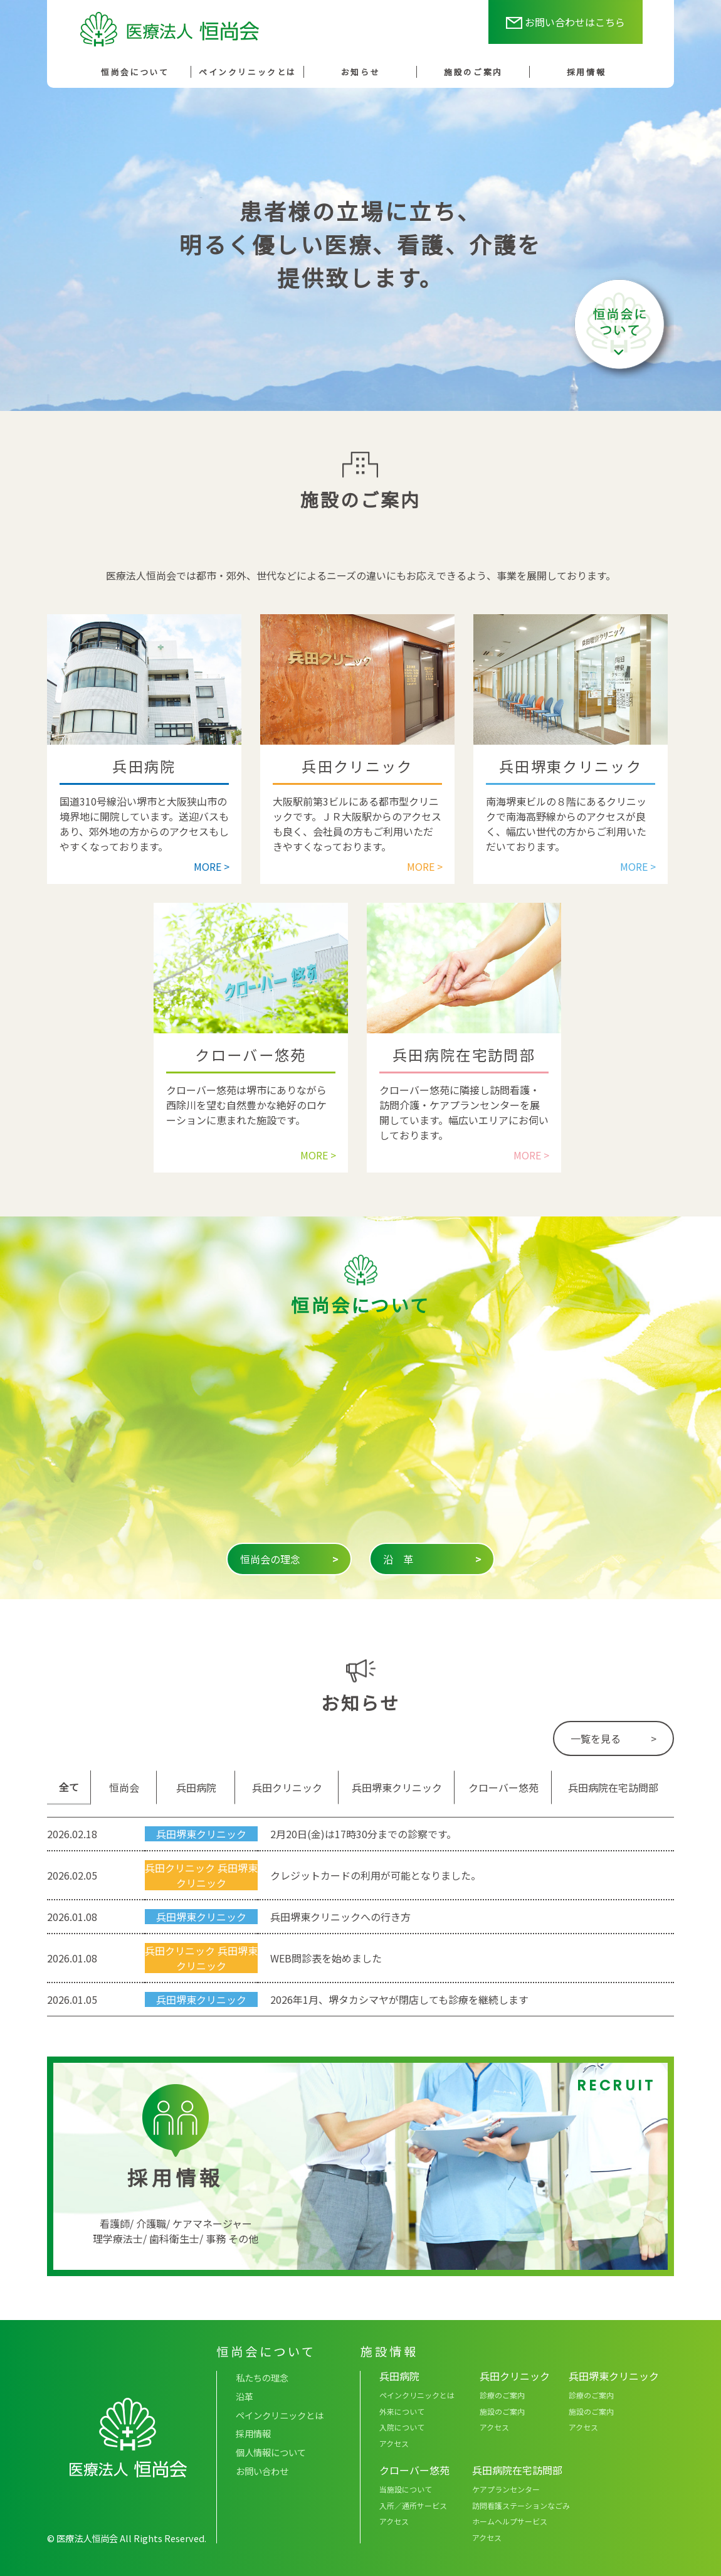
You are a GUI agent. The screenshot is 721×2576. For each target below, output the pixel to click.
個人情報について (271, 2452)
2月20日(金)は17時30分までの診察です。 (363, 1833)
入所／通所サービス (413, 2505)
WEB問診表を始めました (326, 1958)
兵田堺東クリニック (201, 1833)
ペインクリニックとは (248, 72)
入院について (401, 2427)
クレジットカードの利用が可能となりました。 (375, 1875)
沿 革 (432, 1559)
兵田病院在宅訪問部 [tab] (613, 1787)
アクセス (394, 2443)
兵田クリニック (180, 1867)
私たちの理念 (262, 2377)
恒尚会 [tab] (124, 1787)
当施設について (405, 2489)
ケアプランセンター (506, 2489)
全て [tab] (69, 1786)
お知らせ (360, 72)
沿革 (244, 2396)
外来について (401, 2411)
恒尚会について (135, 72)
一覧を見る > (613, 1738)
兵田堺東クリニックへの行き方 (340, 1916)
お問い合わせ (262, 2471)
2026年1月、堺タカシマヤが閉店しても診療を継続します (399, 1999)
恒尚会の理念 (289, 1559)
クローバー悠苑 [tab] (503, 1787)
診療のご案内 (502, 2395)
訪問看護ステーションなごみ (521, 2505)
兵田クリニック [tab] (287, 1787)
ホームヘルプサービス (509, 2521)
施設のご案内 (473, 72)
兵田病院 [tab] (196, 1787)
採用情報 (586, 72)
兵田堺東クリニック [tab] (397, 1787)
